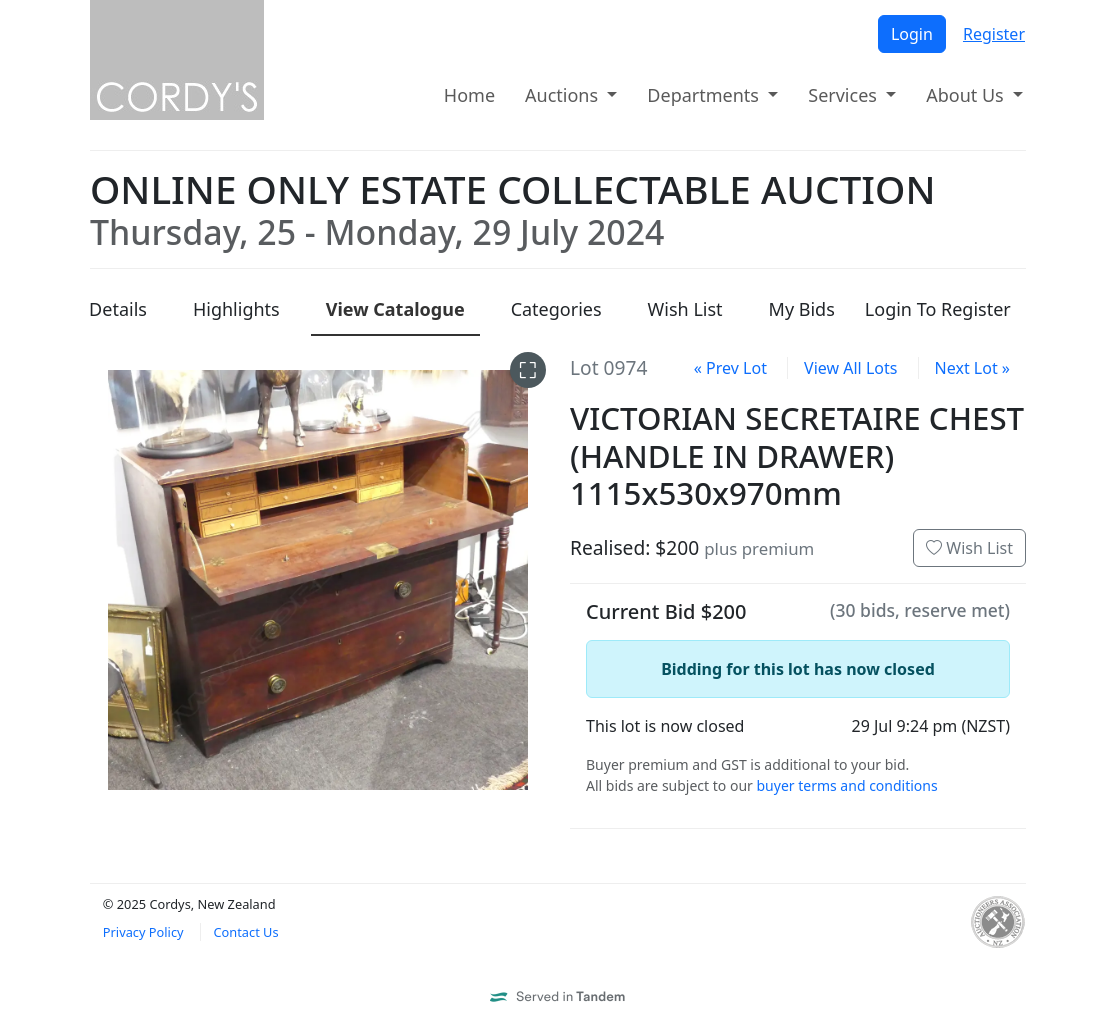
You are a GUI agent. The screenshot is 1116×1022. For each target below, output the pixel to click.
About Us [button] (967, 95)
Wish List (969, 548)
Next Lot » (972, 368)
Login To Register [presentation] (938, 309)
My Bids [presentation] (802, 309)
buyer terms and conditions (846, 785)
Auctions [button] (564, 95)
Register (994, 34)
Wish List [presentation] (685, 309)
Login (912, 34)
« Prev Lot (730, 368)
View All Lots (850, 368)
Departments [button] (705, 95)
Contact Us (245, 932)
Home (469, 95)
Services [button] (844, 95)
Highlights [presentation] (236, 309)
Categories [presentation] (556, 309)
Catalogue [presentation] (395, 309)
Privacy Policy (143, 932)
